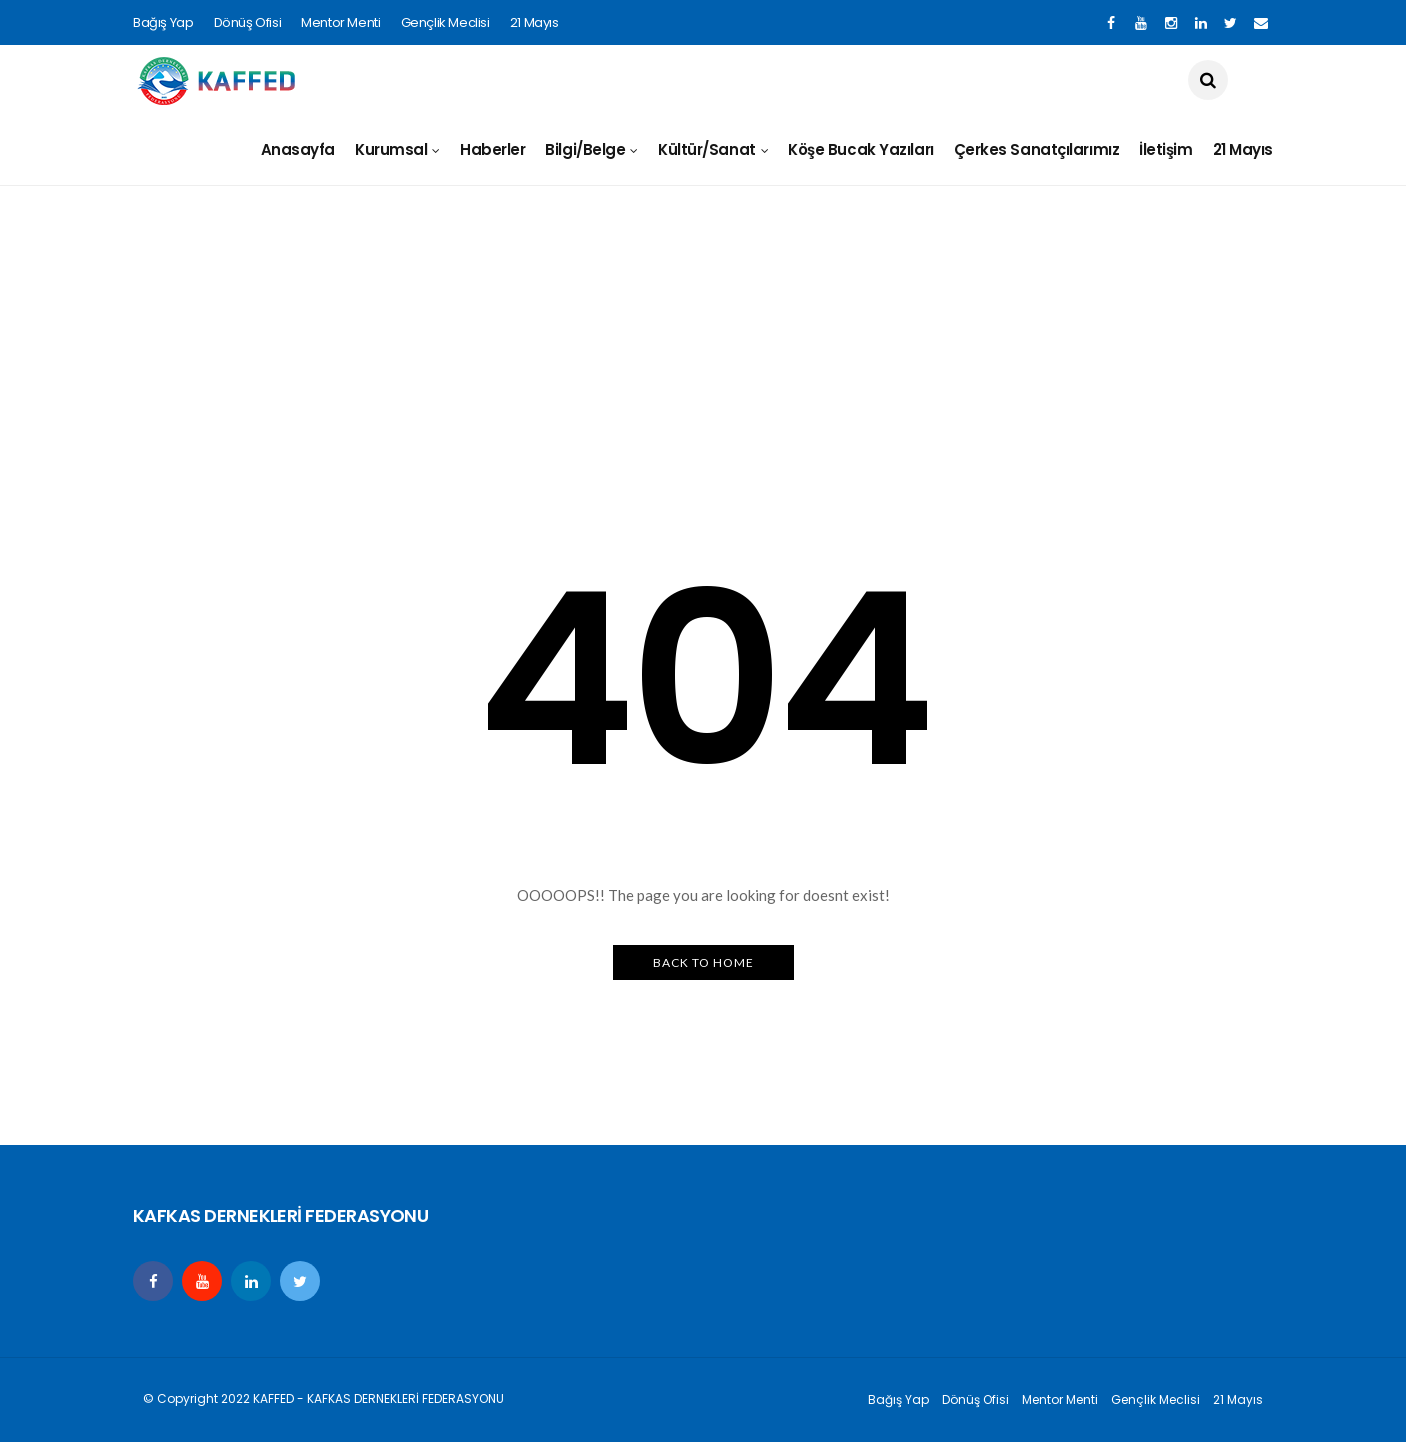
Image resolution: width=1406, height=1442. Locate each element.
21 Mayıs (534, 22)
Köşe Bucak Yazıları (860, 149)
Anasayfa (298, 149)
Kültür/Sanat (707, 149)
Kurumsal (391, 149)
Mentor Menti (340, 22)
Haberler (492, 149)
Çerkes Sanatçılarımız (1037, 149)
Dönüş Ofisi (248, 22)
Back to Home (703, 962)
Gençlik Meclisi (445, 22)
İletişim (1165, 149)
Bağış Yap (163, 22)
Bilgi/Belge (585, 149)
